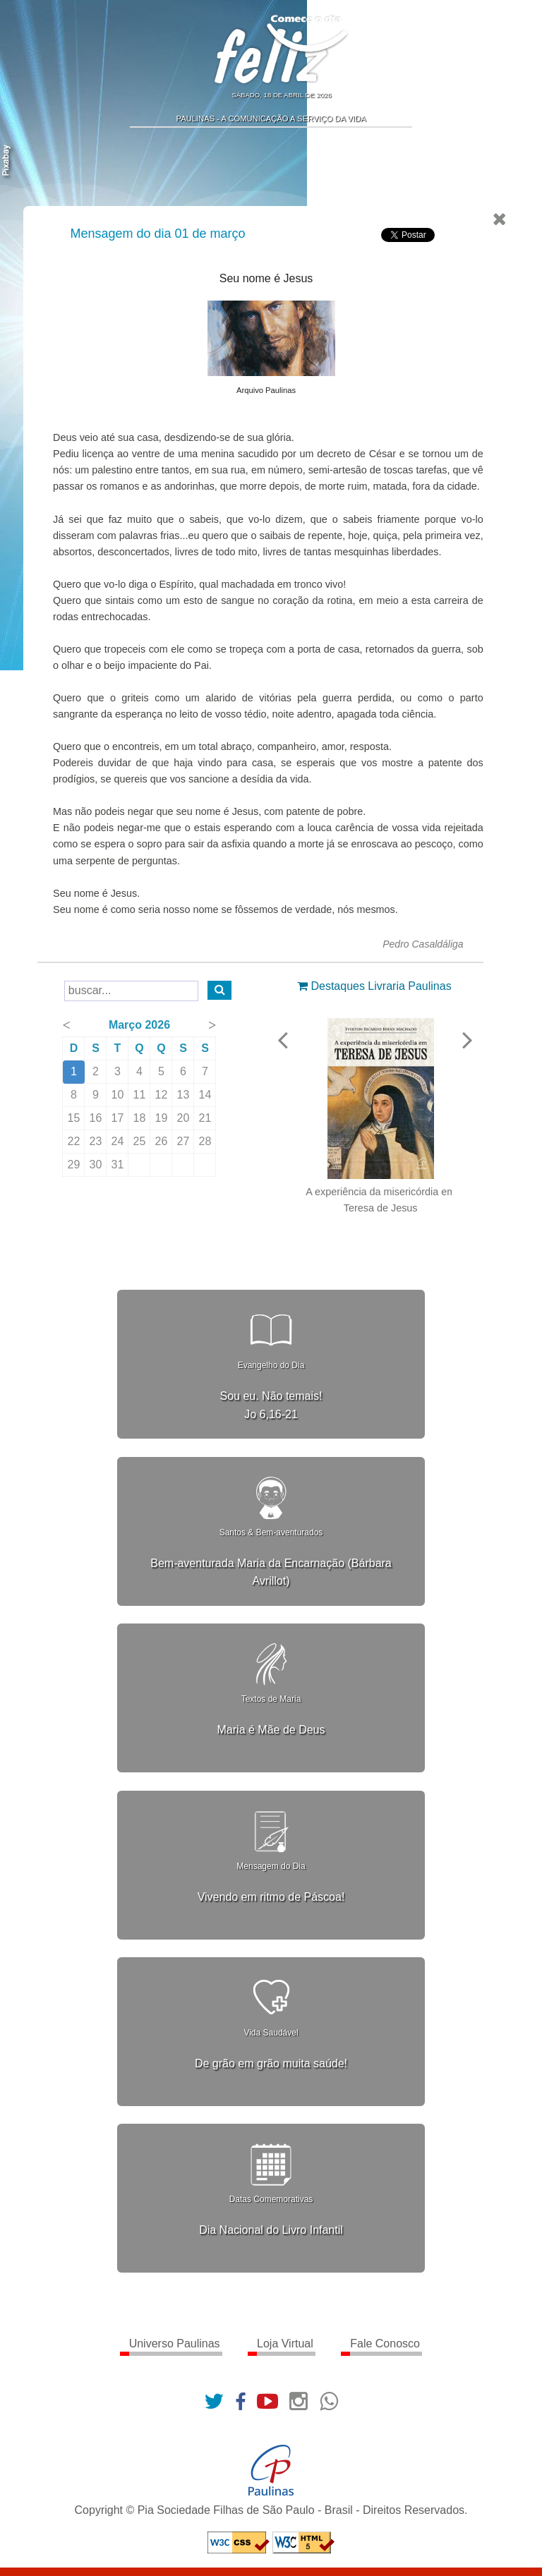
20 (184, 1118)
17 (118, 1118)
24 (118, 1141)
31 (118, 1165)
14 (206, 1095)
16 (96, 1118)
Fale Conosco (385, 2344)
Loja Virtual (285, 2344)
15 (74, 1118)
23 (96, 1141)
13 (184, 1095)
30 (96, 1165)
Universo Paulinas (174, 2344)
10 (118, 1095)
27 (184, 1141)
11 (140, 1095)
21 (206, 1118)
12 (162, 1095)
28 (206, 1141)
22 (74, 1141)
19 (162, 1118)
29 (74, 1165)
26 (162, 1141)
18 (140, 1118)
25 (140, 1141)
